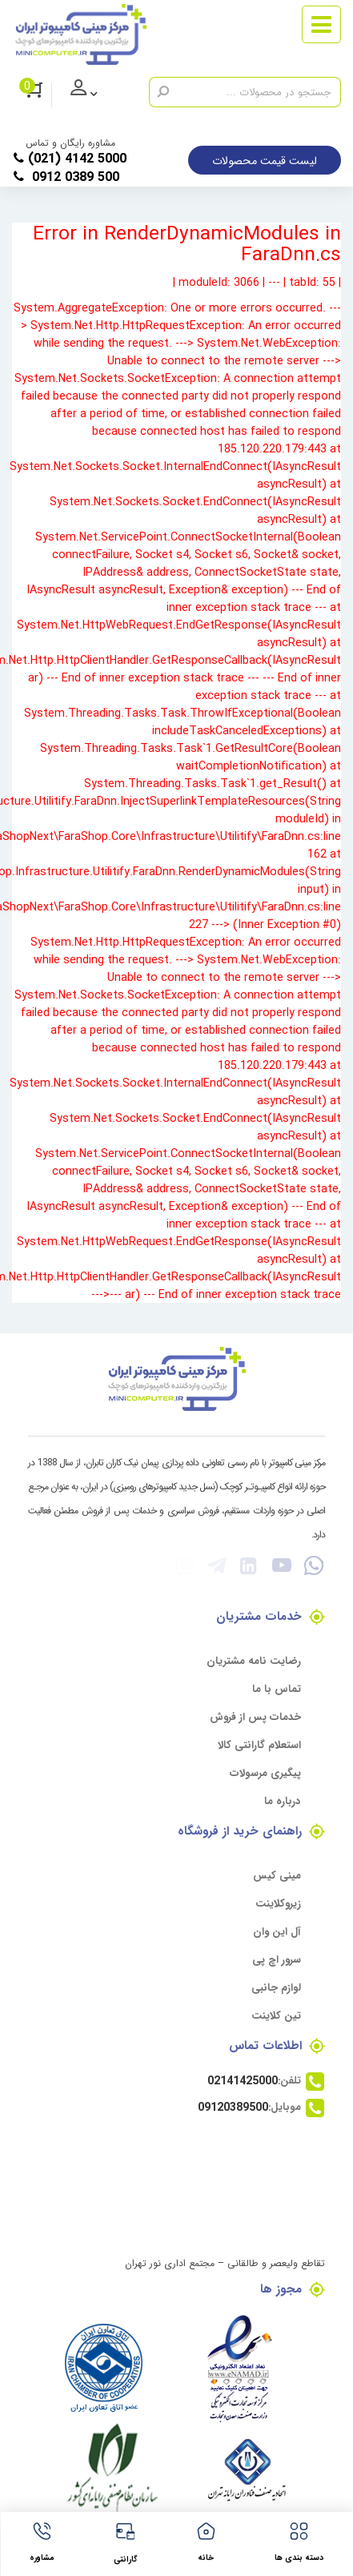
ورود (96, 95)
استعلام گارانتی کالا (259, 1744)
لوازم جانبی (276, 1987)
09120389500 (233, 2106)
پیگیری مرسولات (265, 1772)
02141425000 (242, 2080)
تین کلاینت (276, 2015)
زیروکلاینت (278, 1903)
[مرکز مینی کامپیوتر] (81, 34)
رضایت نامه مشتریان (254, 1660)
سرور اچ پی (276, 1959)
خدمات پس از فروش (255, 1716)
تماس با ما (276, 1688)
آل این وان (277, 1931)
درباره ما (282, 1800)
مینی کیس (277, 1875)
